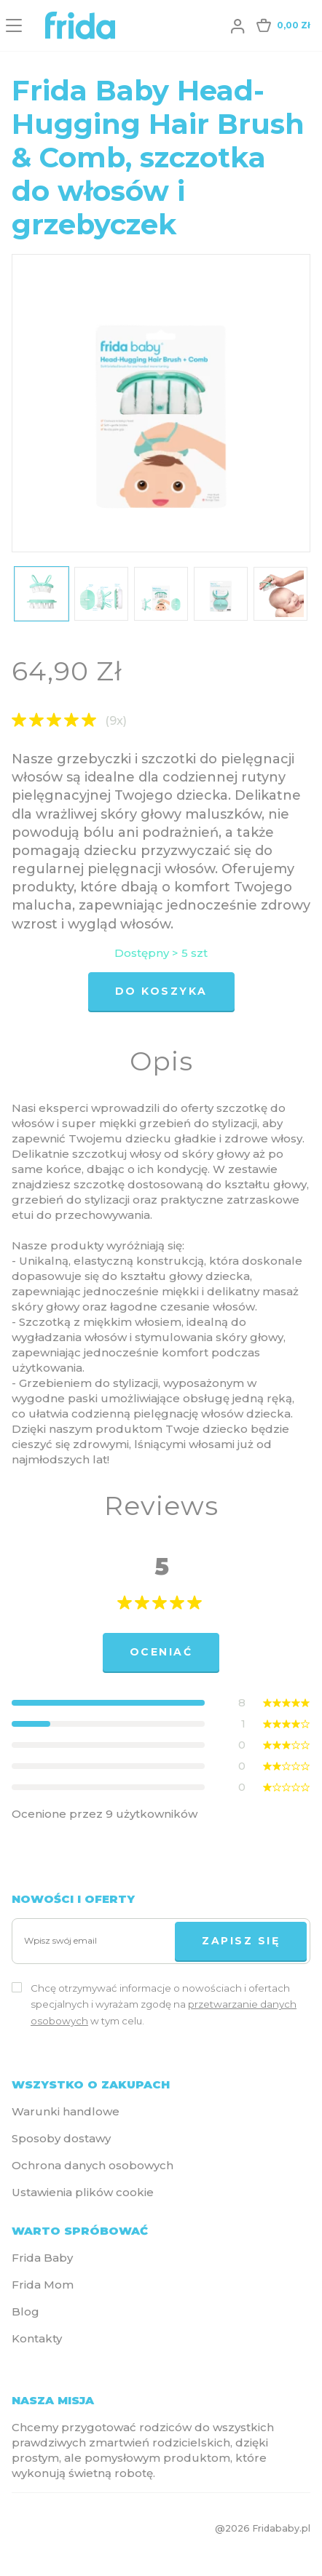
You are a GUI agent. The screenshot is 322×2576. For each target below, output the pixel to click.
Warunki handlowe (65, 2111)
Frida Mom (43, 2284)
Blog (25, 2311)
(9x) (116, 721)
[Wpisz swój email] (96, 1941)
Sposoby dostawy (61, 2138)
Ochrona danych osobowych (92, 2165)
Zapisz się (241, 1940)
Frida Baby (42, 2258)
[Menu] (14, 25)
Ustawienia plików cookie (83, 2192)
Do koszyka (161, 991)
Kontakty (37, 2338)
